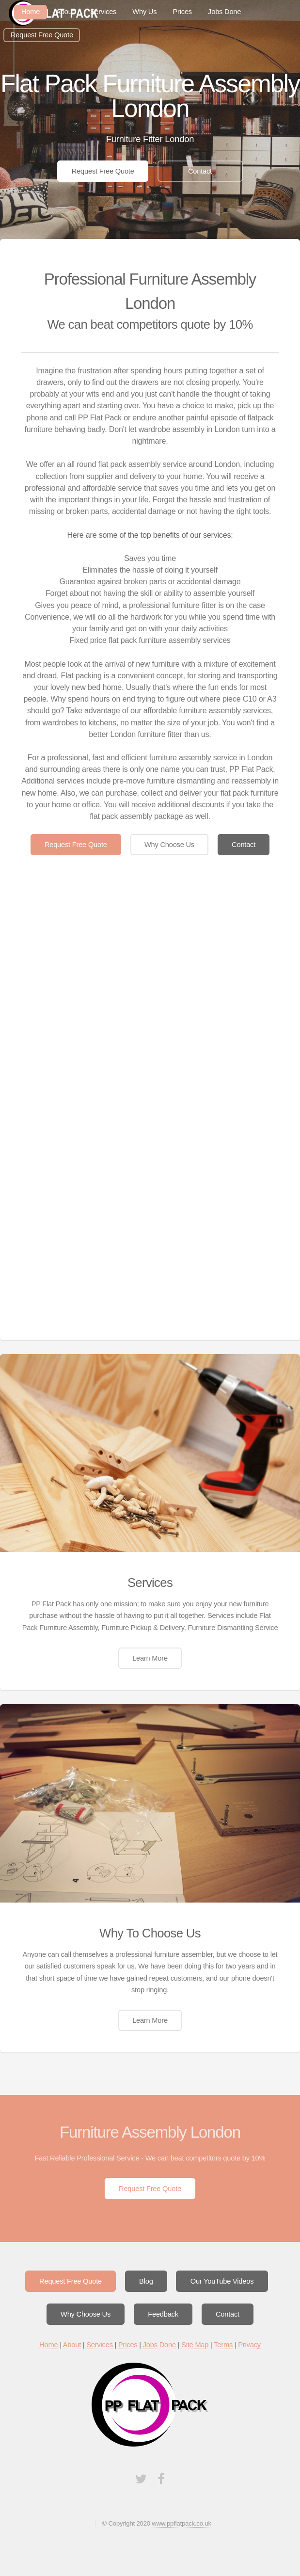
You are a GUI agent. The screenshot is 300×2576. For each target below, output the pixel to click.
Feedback (163, 2314)
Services (103, 12)
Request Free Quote (42, 35)
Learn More (150, 1658)
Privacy (249, 2345)
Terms (223, 2345)
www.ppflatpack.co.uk (181, 2523)
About (65, 12)
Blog (146, 2281)
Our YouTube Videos (222, 2281)
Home (48, 2345)
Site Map (194, 2345)
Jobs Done (224, 12)
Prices (182, 12)
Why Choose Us (169, 844)
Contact (200, 171)
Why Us (144, 12)
